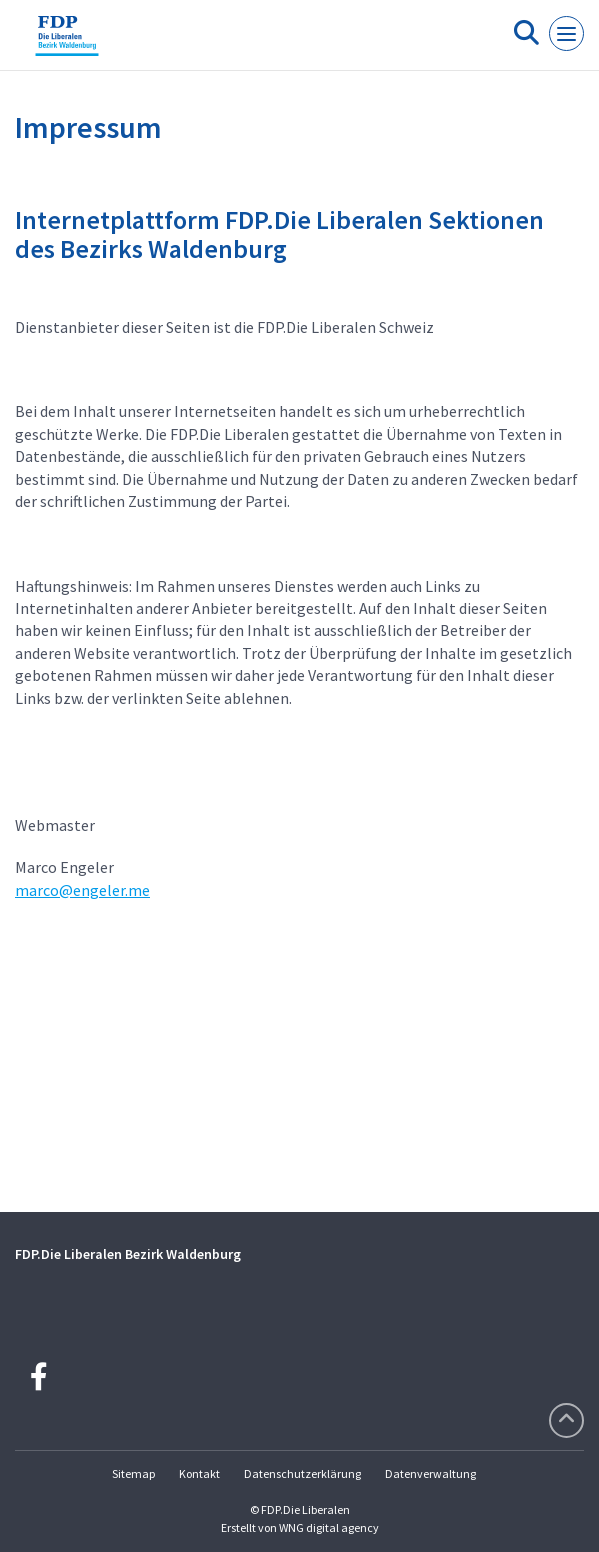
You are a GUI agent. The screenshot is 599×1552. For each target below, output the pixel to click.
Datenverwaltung (430, 1473)
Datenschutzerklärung (302, 1473)
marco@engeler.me (82, 890)
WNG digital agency (329, 1527)
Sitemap (133, 1473)
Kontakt (199, 1473)
